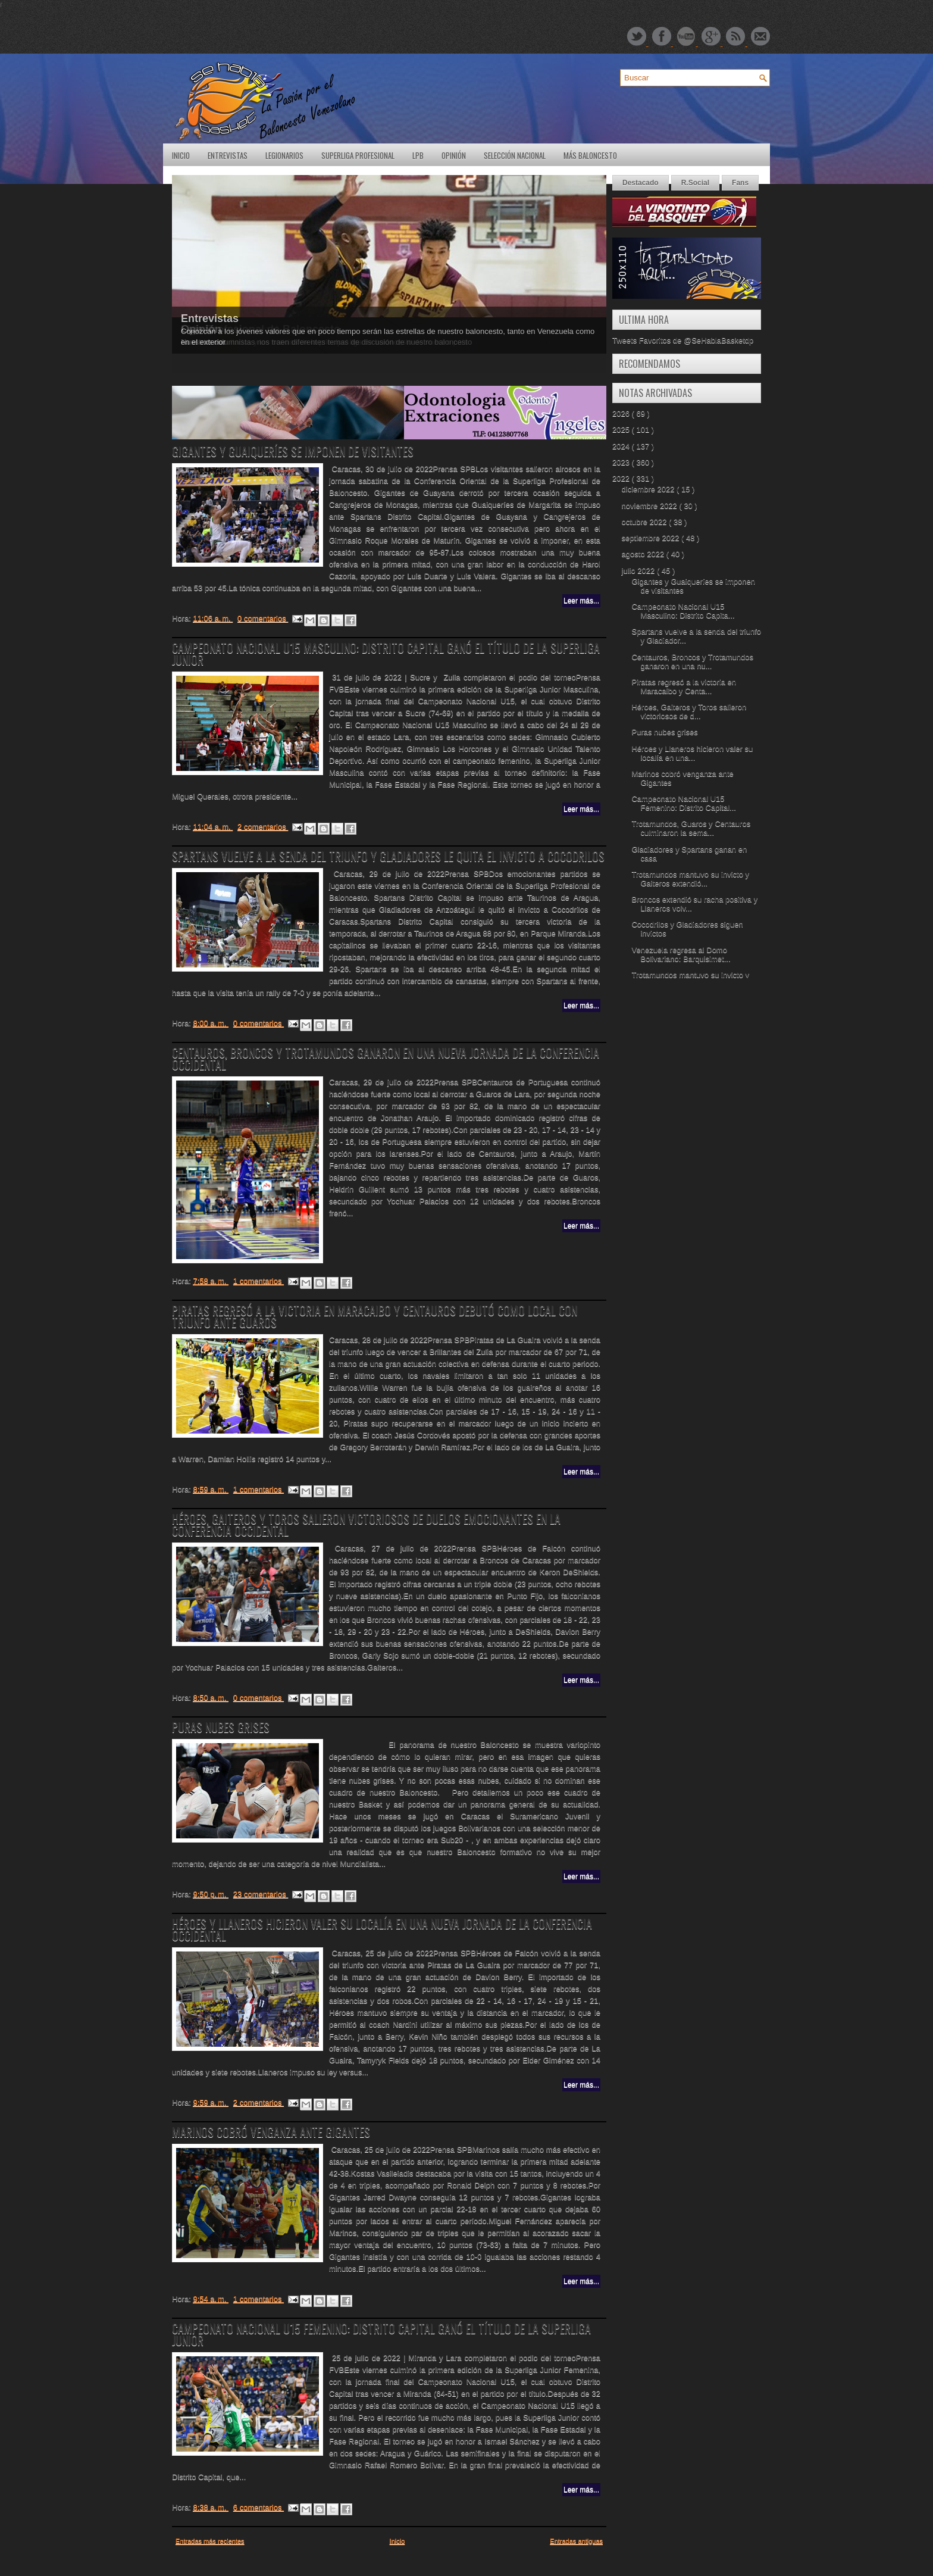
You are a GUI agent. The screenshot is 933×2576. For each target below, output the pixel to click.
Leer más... (581, 601)
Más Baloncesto (590, 155)
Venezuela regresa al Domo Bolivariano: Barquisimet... (680, 954)
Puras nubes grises (221, 1727)
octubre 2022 (645, 521)
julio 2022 (639, 570)
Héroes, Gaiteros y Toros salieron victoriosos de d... (688, 711)
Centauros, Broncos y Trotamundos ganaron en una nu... (692, 661)
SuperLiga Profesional (358, 155)
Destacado (640, 183)
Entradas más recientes (210, 2540)
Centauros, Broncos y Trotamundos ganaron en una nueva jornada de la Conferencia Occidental (385, 1058)
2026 (622, 413)
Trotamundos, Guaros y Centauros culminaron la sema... (690, 828)
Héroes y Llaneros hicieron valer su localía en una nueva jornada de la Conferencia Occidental (382, 1929)
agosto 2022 (644, 553)
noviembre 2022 (651, 505)
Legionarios (284, 155)
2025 (622, 429)
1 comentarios (258, 1280)
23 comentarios (261, 1894)
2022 (622, 478)
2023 (622, 462)
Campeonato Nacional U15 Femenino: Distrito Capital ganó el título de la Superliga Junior (381, 2334)
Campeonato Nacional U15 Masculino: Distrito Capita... (682, 611)
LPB (418, 155)
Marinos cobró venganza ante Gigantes (271, 2132)
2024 (622, 446)
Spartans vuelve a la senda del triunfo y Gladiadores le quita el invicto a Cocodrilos (388, 856)
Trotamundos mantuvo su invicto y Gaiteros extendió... (690, 879)
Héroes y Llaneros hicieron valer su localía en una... (692, 753)
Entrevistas (228, 155)
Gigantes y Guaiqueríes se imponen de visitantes (293, 451)
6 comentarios (258, 2507)
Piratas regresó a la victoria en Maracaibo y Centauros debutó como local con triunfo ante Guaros (374, 1316)
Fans (740, 183)
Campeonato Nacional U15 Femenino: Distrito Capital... (683, 803)
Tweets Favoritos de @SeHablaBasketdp (682, 340)
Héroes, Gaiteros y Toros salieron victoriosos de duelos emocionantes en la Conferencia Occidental (366, 1525)
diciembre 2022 (649, 489)
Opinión (454, 155)
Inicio (181, 155)
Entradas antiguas (576, 2540)
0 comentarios (262, 618)
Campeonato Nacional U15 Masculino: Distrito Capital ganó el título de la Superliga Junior (386, 654)
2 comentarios (262, 826)
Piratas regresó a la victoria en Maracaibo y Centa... (683, 686)
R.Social (695, 183)
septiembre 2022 (651, 537)
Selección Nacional (515, 155)
